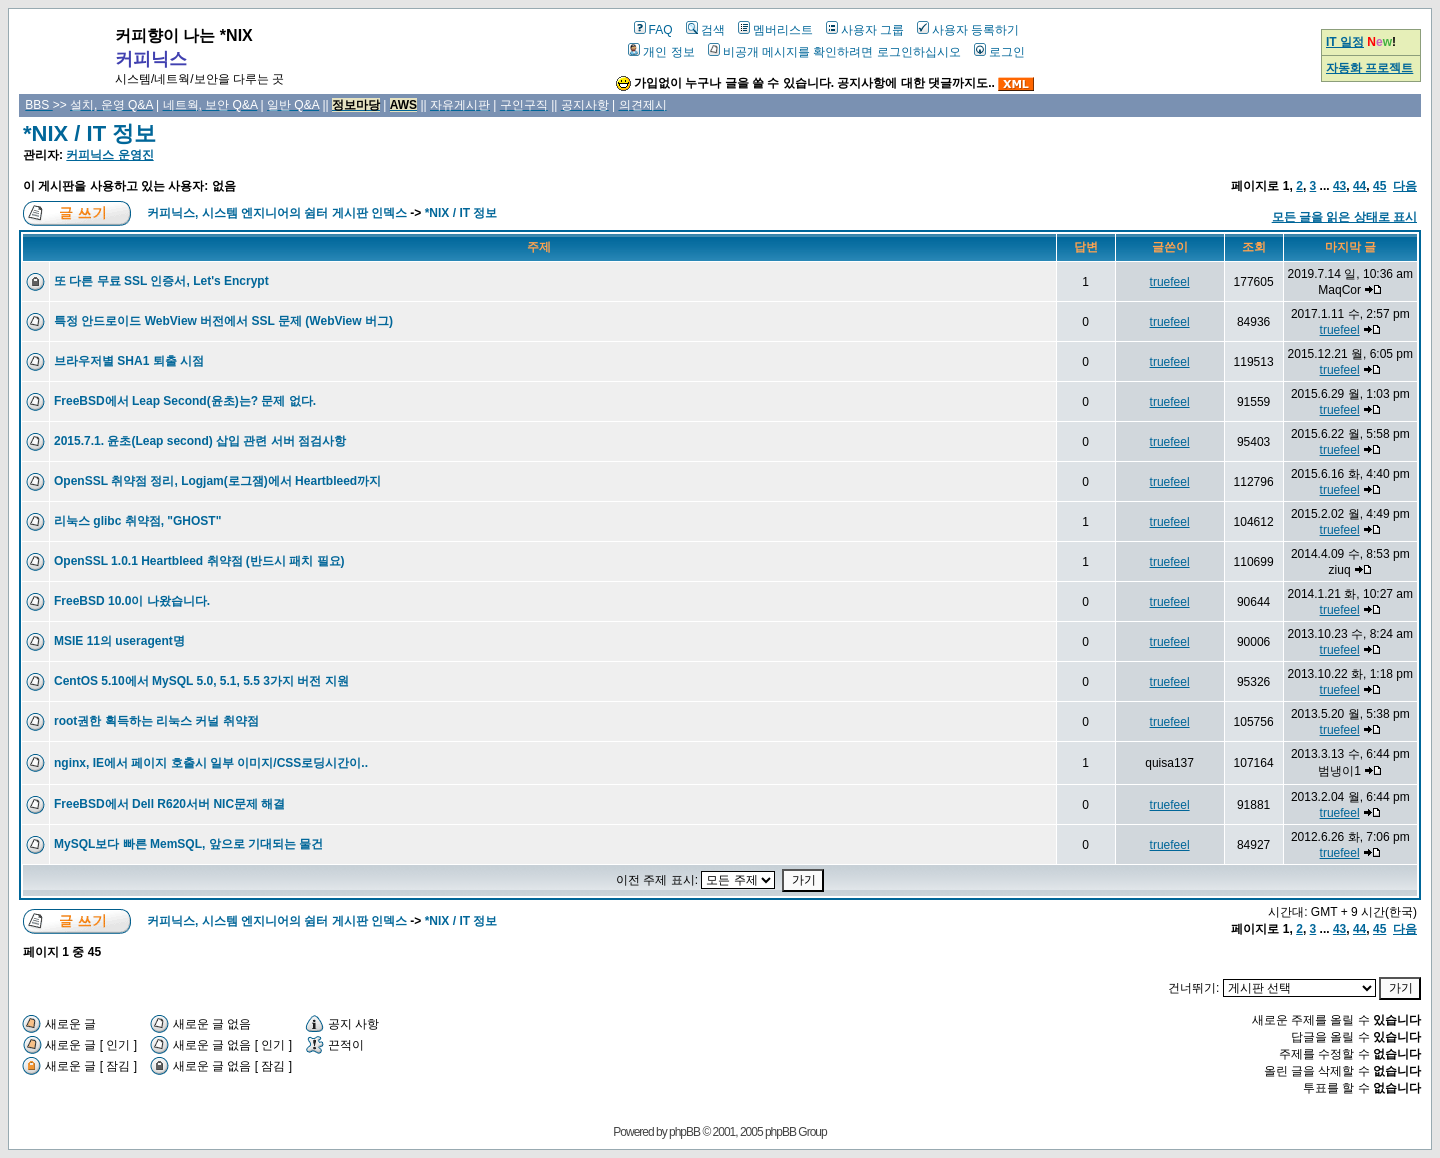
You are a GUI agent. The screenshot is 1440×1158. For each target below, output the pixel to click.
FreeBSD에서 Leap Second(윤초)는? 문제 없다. (185, 401)
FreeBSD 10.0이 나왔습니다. (132, 601)
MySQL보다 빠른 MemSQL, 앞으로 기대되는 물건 (188, 844)
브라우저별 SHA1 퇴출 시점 (129, 361)
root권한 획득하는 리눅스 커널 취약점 (156, 721)
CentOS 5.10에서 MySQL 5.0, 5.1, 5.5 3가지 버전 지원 (201, 681)
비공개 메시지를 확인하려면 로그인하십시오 (834, 52)
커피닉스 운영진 (109, 155)
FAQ (653, 30)
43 (1339, 186)
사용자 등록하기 (968, 30)
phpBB (684, 1132)
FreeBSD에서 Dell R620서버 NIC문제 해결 (169, 804)
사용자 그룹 (865, 30)
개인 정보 (661, 52)
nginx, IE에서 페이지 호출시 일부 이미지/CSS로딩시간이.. (211, 763)
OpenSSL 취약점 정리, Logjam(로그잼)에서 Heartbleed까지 (217, 481)
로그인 (999, 52)
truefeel (1170, 282)
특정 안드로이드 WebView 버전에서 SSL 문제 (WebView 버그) (223, 321)
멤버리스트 (775, 30)
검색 (705, 30)
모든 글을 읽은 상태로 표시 (1344, 217)
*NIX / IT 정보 (89, 133)
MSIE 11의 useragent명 (119, 641)
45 (1379, 186)
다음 (1405, 186)
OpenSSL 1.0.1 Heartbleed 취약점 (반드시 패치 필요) (199, 561)
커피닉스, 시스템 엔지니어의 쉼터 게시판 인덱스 (277, 213)
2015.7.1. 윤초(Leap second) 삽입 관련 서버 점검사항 (200, 441)
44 (1359, 186)
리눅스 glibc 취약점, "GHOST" (137, 521)
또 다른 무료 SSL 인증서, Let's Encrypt (161, 281)
